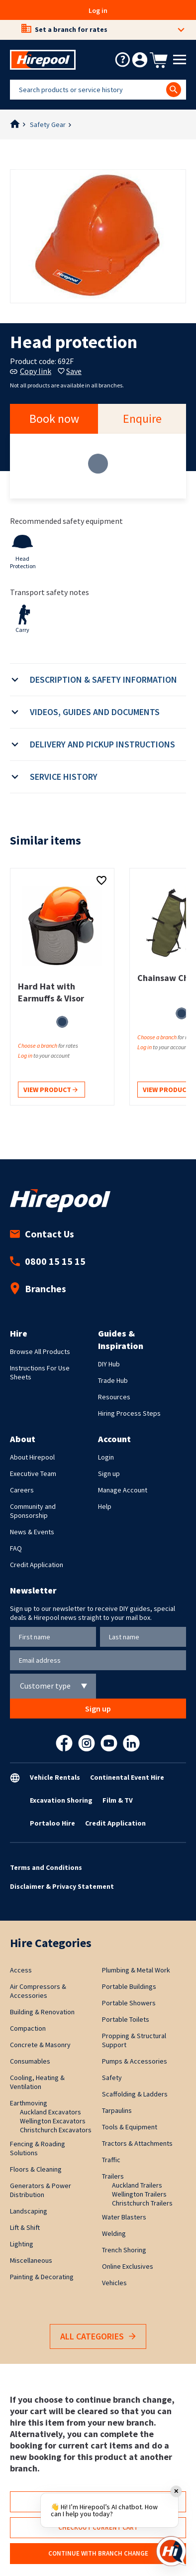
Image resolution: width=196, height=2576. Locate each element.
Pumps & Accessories (134, 2061)
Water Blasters (124, 2216)
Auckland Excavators (50, 2111)
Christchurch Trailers (142, 2203)
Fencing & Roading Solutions (37, 2148)
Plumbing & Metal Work (136, 1969)
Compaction (28, 2028)
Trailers (113, 2176)
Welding (114, 2233)
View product (50, 1090)
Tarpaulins (117, 2110)
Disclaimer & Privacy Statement (62, 1886)
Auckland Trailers (137, 2185)
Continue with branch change (98, 2553)
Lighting (21, 2243)
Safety (112, 2077)
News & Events (32, 1531)
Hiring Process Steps (129, 1413)
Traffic (111, 2159)
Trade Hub (113, 1380)
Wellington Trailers (139, 2194)
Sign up (109, 1473)
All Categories (98, 2337)
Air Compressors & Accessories (38, 1991)
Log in (98, 10)
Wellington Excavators (53, 2120)
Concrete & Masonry (40, 2044)
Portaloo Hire (52, 1823)
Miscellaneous (31, 2260)
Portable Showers (129, 2002)
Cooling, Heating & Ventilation (37, 2082)
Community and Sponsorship (33, 1511)
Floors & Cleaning (36, 2169)
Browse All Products (40, 1351)
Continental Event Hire (127, 1777)
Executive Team (33, 1473)
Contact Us (42, 1233)
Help (104, 1506)
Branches (38, 1288)
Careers (22, 1489)
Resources (114, 1396)
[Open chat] (171, 2551)
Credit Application (36, 1564)
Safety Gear (48, 124)
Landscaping (28, 2211)
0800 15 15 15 (48, 1261)
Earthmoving (28, 2102)
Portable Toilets (125, 2019)
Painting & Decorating (42, 2276)
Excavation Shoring (61, 1800)
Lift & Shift (25, 2227)
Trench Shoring (124, 2249)
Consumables (30, 2061)
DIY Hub (109, 1363)
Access (21, 1969)
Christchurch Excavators (56, 2129)
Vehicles (114, 2282)
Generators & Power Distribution (40, 2190)
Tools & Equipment (129, 2126)
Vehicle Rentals (55, 1777)
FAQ (16, 1548)
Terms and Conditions (46, 1867)
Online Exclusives (127, 2266)
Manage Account (122, 1489)
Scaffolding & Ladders (135, 2093)
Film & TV (117, 1800)
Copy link (30, 371)
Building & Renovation (42, 2011)
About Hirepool (32, 1457)
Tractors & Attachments (137, 2143)
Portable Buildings (129, 1986)
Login (106, 1457)
